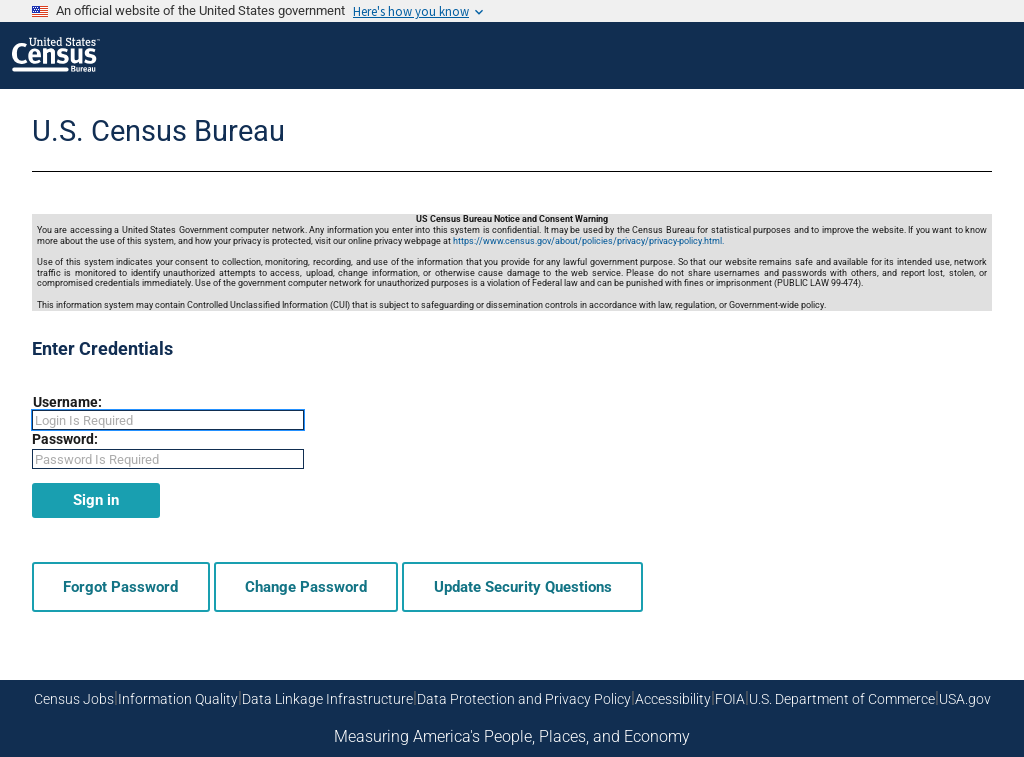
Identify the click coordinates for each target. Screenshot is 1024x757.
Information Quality (178, 699)
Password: (65, 439)
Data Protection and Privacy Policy (524, 699)
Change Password (306, 587)
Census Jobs (74, 699)
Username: (67, 402)
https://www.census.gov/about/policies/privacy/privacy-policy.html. (588, 240)
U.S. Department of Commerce (842, 699)
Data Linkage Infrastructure (327, 699)
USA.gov (965, 699)
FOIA (730, 699)
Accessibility (673, 699)
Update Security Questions (523, 587)
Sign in (96, 500)
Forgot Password (120, 587)
